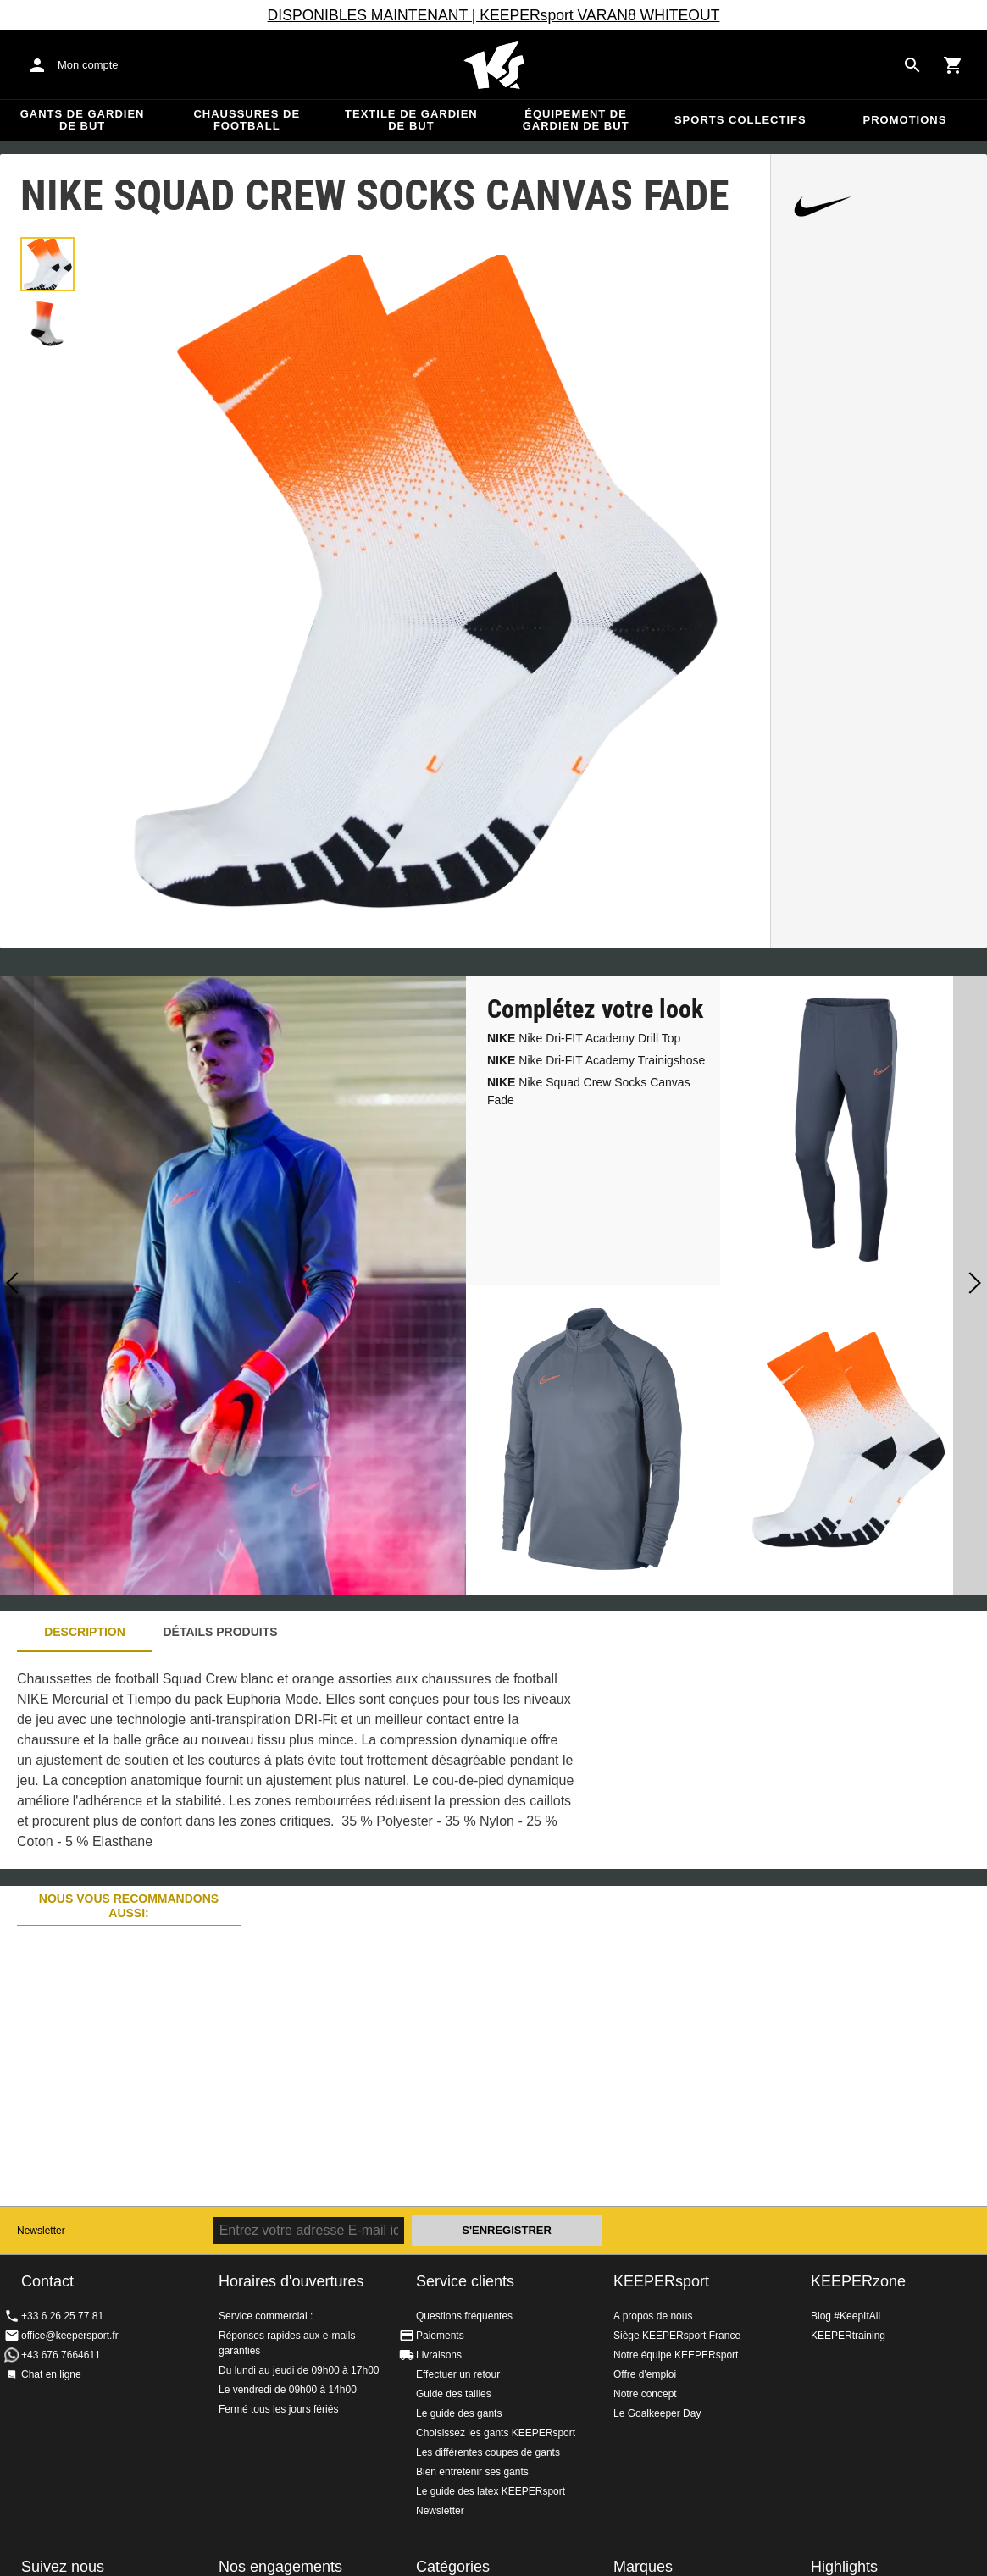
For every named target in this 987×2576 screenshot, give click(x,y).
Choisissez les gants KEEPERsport (495, 2433)
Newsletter (41, 2230)
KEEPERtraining (848, 2335)
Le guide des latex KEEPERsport (490, 2491)
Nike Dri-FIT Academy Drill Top (583, 1038)
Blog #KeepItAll (845, 2316)
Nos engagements (280, 2566)
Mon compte (88, 64)
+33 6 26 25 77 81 (62, 2316)
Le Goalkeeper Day (657, 2413)
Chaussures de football (246, 120)
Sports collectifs (740, 119)
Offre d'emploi (644, 2374)
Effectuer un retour (458, 2374)
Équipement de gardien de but (576, 120)
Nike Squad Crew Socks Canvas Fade (588, 1091)
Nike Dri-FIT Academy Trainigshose (596, 1060)
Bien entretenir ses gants (472, 2472)
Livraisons (439, 2355)
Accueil (494, 65)
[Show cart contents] (953, 65)
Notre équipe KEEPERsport (675, 2355)
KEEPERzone (858, 2281)
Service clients (465, 2281)
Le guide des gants (459, 2413)
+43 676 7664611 (61, 2355)
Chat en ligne (51, 2374)
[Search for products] (912, 65)
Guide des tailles (453, 2394)
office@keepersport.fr (70, 2335)
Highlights (844, 2566)
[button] (47, 264)
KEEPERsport (661, 2281)
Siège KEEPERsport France (676, 2335)
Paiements (440, 2335)
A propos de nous (652, 2316)
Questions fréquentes (464, 2316)
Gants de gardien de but (82, 120)
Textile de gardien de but (411, 120)
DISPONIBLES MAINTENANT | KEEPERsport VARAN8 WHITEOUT (494, 15)
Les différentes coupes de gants (488, 2452)
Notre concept (645, 2394)
